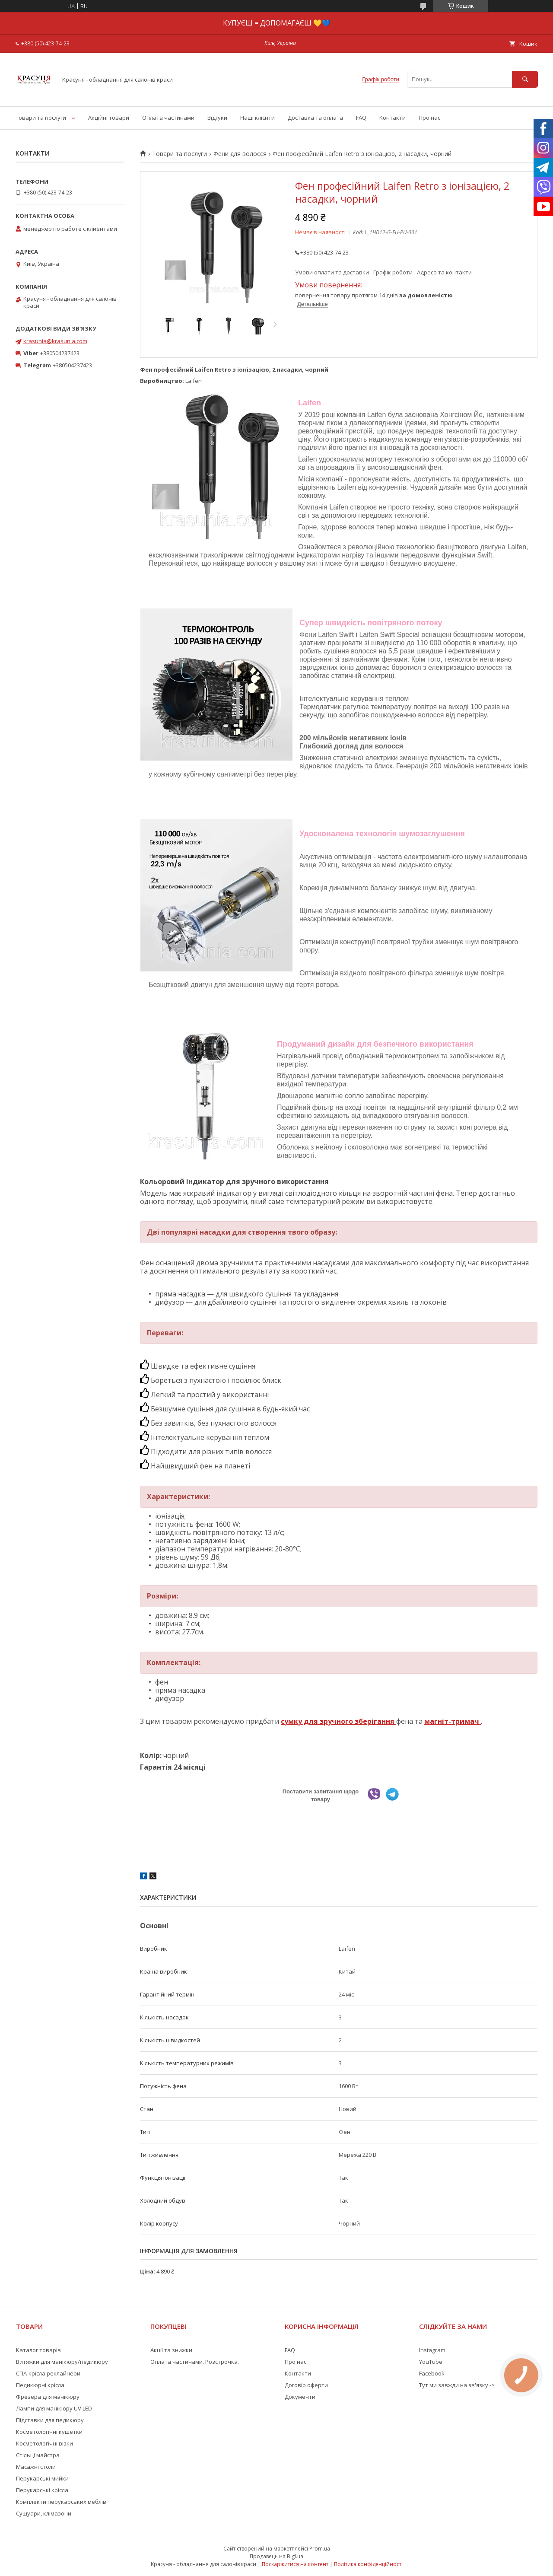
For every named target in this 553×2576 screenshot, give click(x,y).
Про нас (429, 117)
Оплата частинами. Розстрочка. (194, 2362)
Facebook (432, 2373)
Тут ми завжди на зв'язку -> (457, 2385)
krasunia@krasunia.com (55, 341)
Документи (300, 2397)
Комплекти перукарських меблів (61, 2502)
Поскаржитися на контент (295, 2564)
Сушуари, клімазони (43, 2513)
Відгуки (217, 117)
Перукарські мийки (42, 2478)
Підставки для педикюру (50, 2420)
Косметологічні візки (44, 2443)
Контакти (392, 117)
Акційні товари (108, 117)
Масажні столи (36, 2467)
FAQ (361, 117)
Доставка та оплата (315, 117)
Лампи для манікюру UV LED (54, 2408)
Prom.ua (319, 2548)
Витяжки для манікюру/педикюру (62, 2362)
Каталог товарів (38, 2350)
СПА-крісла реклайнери (48, 2373)
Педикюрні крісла (40, 2385)
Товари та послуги (41, 117)
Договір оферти (306, 2385)
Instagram (432, 2350)
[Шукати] (525, 79)
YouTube (430, 2362)
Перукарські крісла (42, 2490)
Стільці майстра (38, 2455)
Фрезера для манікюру (47, 2397)
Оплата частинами (168, 117)
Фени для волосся (240, 153)
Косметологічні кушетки (49, 2432)
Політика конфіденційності (368, 2564)
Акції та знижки (171, 2350)
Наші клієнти (257, 117)
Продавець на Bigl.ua (276, 2556)
